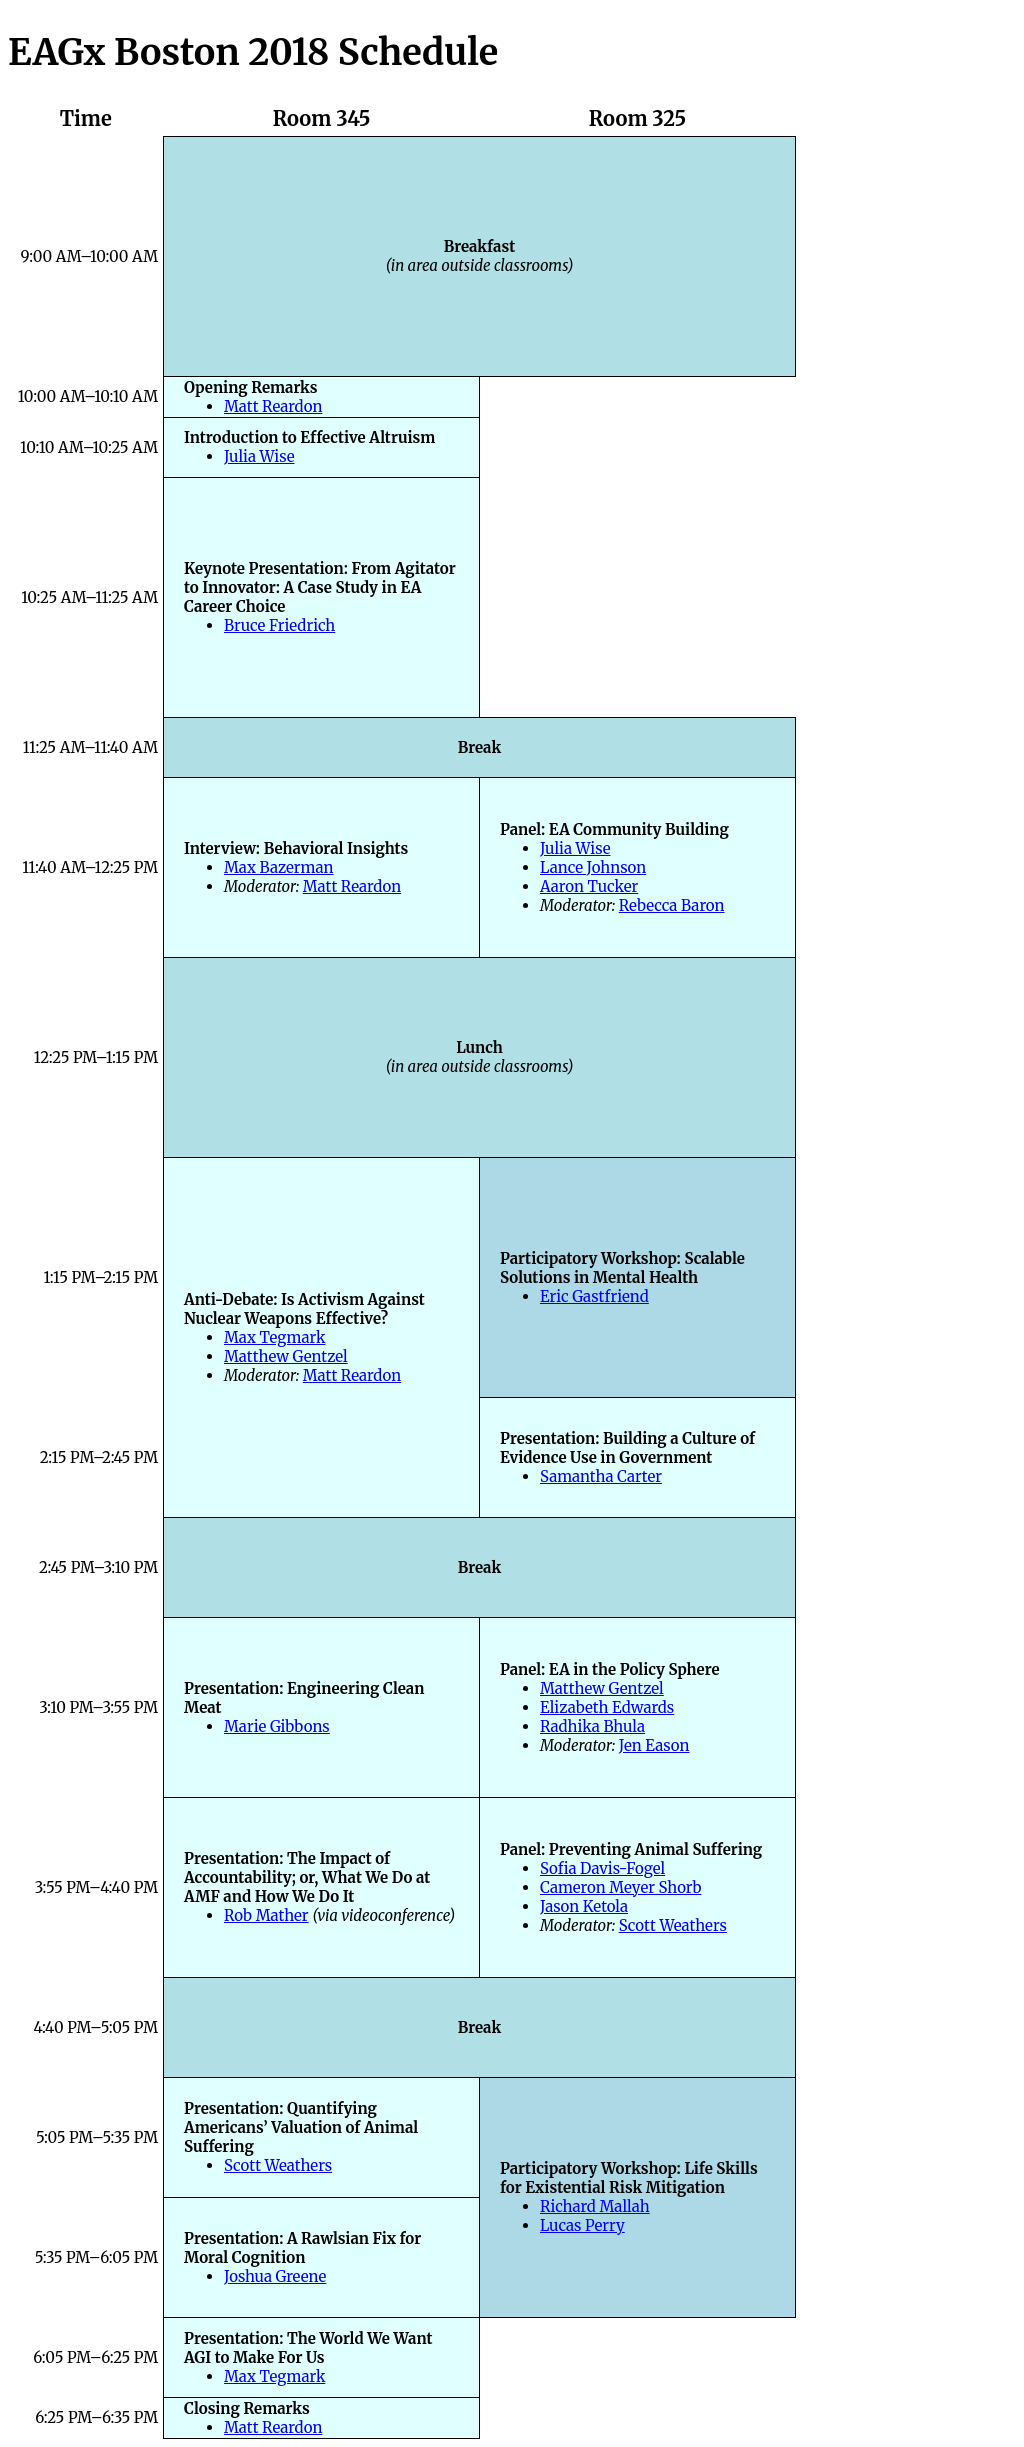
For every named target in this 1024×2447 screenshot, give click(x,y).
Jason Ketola (584, 1906)
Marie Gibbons (277, 1726)
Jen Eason (654, 1745)
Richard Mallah (595, 2206)
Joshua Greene (275, 2276)
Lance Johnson (593, 867)
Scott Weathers (673, 1925)
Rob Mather (266, 1915)
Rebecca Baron (672, 905)
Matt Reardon (273, 406)
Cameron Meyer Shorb (620, 1887)
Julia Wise (259, 456)
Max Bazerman (279, 867)
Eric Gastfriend (594, 1296)
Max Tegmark (274, 1337)
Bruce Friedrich (279, 625)
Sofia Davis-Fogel (602, 1868)
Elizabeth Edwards (607, 1707)
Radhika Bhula (592, 1726)
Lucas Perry (582, 2225)
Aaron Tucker (589, 886)
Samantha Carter (601, 1476)
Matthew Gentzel (286, 1356)
